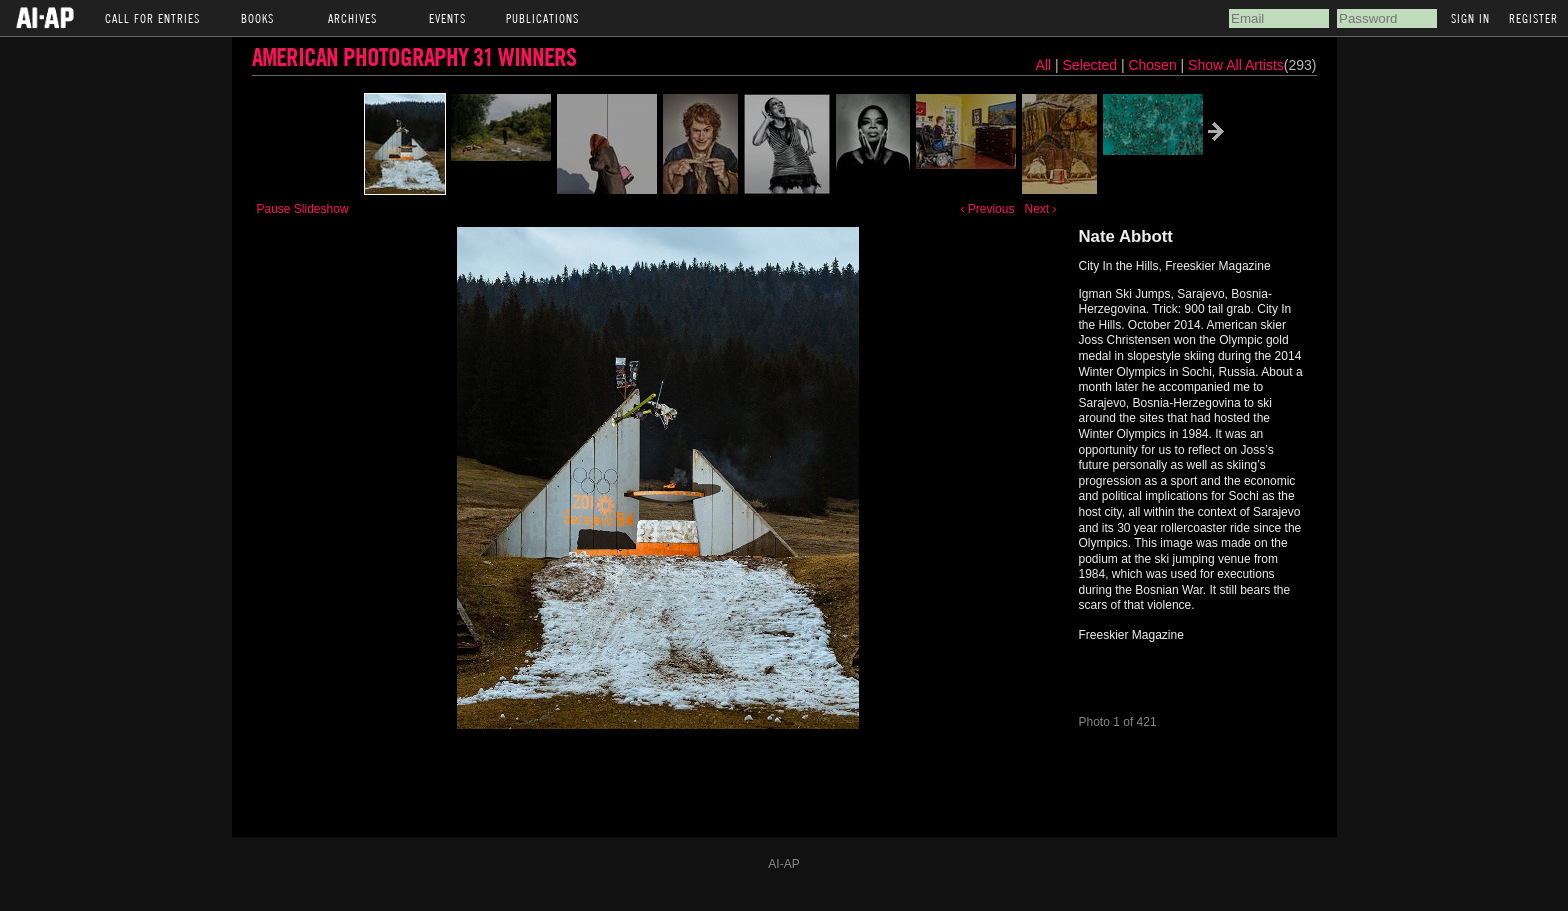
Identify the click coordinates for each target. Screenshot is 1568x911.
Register (1533, 18)
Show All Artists (1236, 65)
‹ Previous (987, 209)
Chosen (1154, 65)
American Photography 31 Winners (414, 56)
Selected (1092, 65)
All (1044, 65)
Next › (1040, 209)
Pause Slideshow (303, 209)
